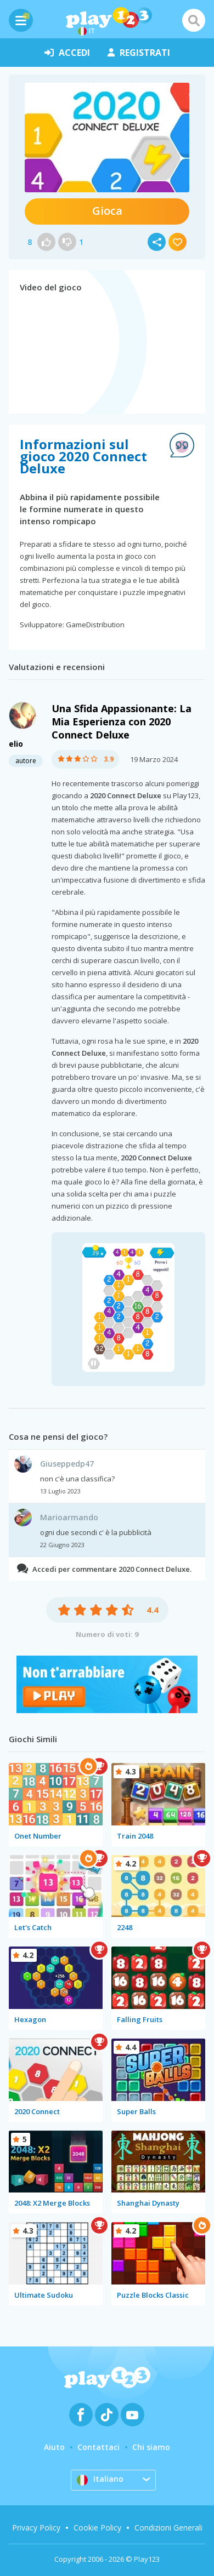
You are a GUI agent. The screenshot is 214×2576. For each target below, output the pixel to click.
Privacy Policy (36, 2527)
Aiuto (54, 2447)
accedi (67, 53)
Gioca (107, 210)
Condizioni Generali (168, 2527)
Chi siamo (151, 2447)
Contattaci (98, 2447)
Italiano (100, 2480)
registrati (139, 53)
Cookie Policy (97, 2527)
